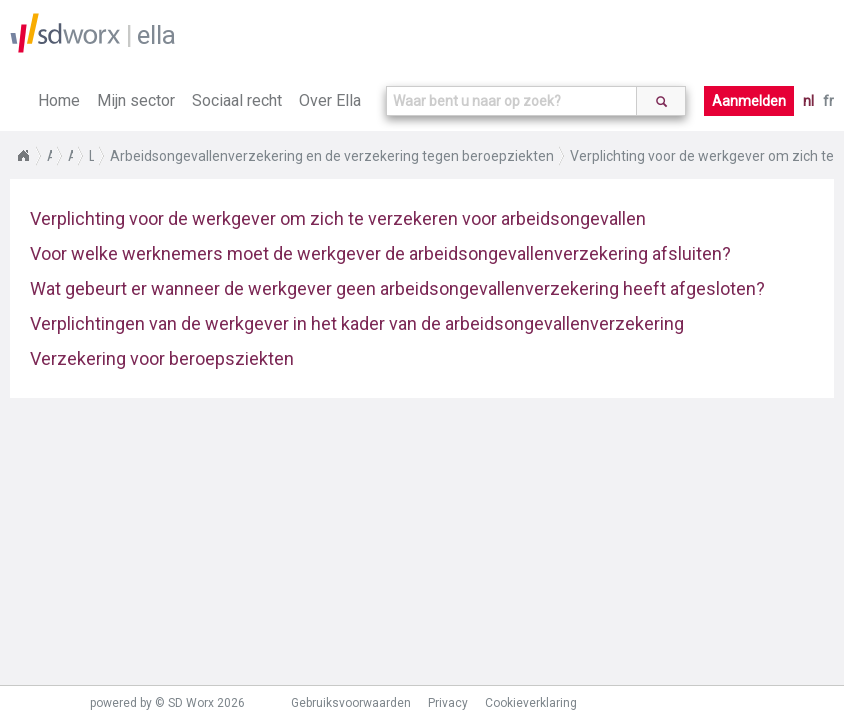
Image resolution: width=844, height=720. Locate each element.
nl (808, 101)
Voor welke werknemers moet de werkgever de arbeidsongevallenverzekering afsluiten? (380, 253)
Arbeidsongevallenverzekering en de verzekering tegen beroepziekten (332, 156)
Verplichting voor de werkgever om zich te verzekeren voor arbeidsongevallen (338, 218)
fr (828, 101)
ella (156, 35)
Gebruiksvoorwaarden (351, 703)
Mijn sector (136, 100)
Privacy (448, 703)
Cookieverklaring (531, 703)
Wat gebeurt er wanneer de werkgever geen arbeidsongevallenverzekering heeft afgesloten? (397, 288)
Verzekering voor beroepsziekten (162, 358)
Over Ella (330, 100)
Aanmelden (749, 101)
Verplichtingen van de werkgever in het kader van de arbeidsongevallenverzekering (357, 323)
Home (59, 100)
